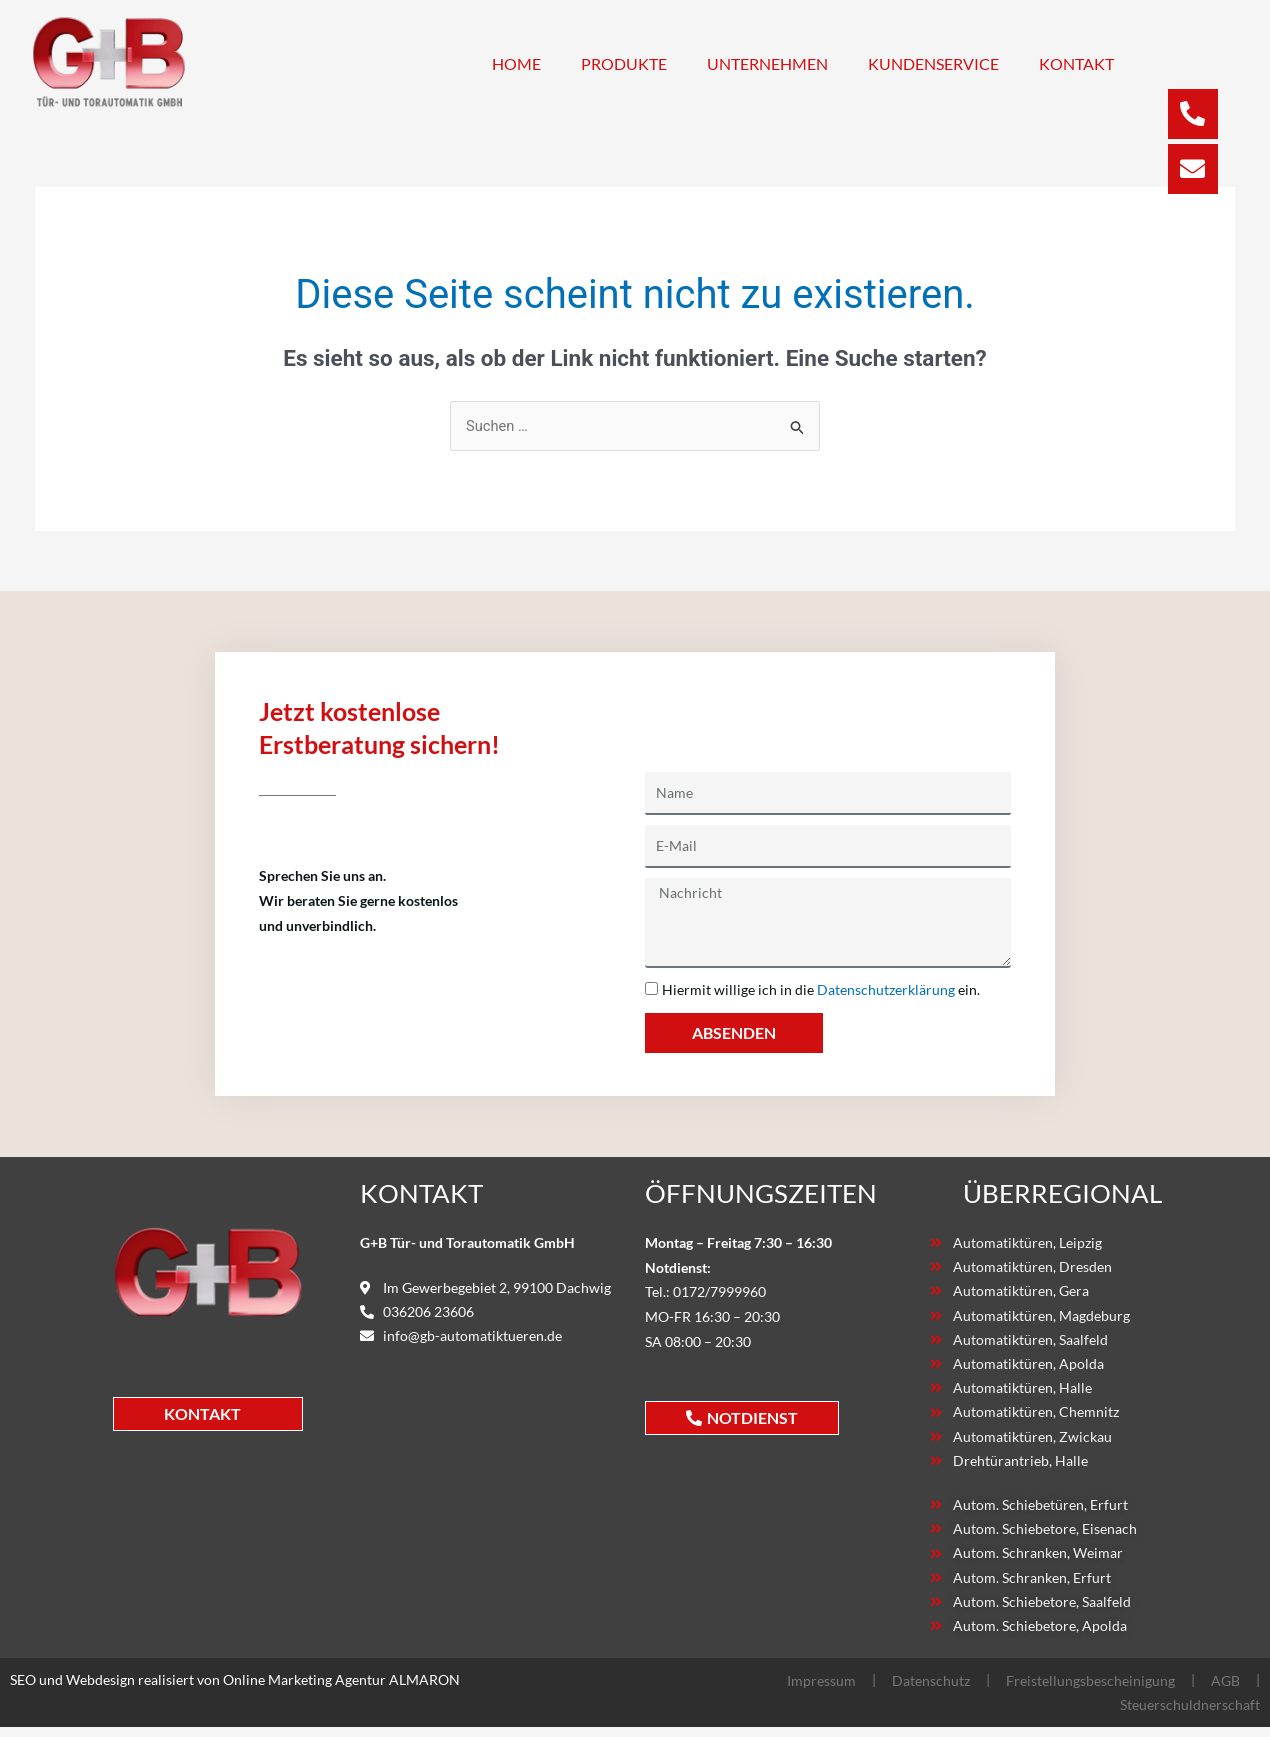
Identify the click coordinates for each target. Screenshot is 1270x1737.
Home (516, 63)
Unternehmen (767, 63)
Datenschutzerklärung (886, 990)
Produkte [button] (624, 63)
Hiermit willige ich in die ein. (821, 990)
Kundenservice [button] (933, 63)
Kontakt (1076, 63)
